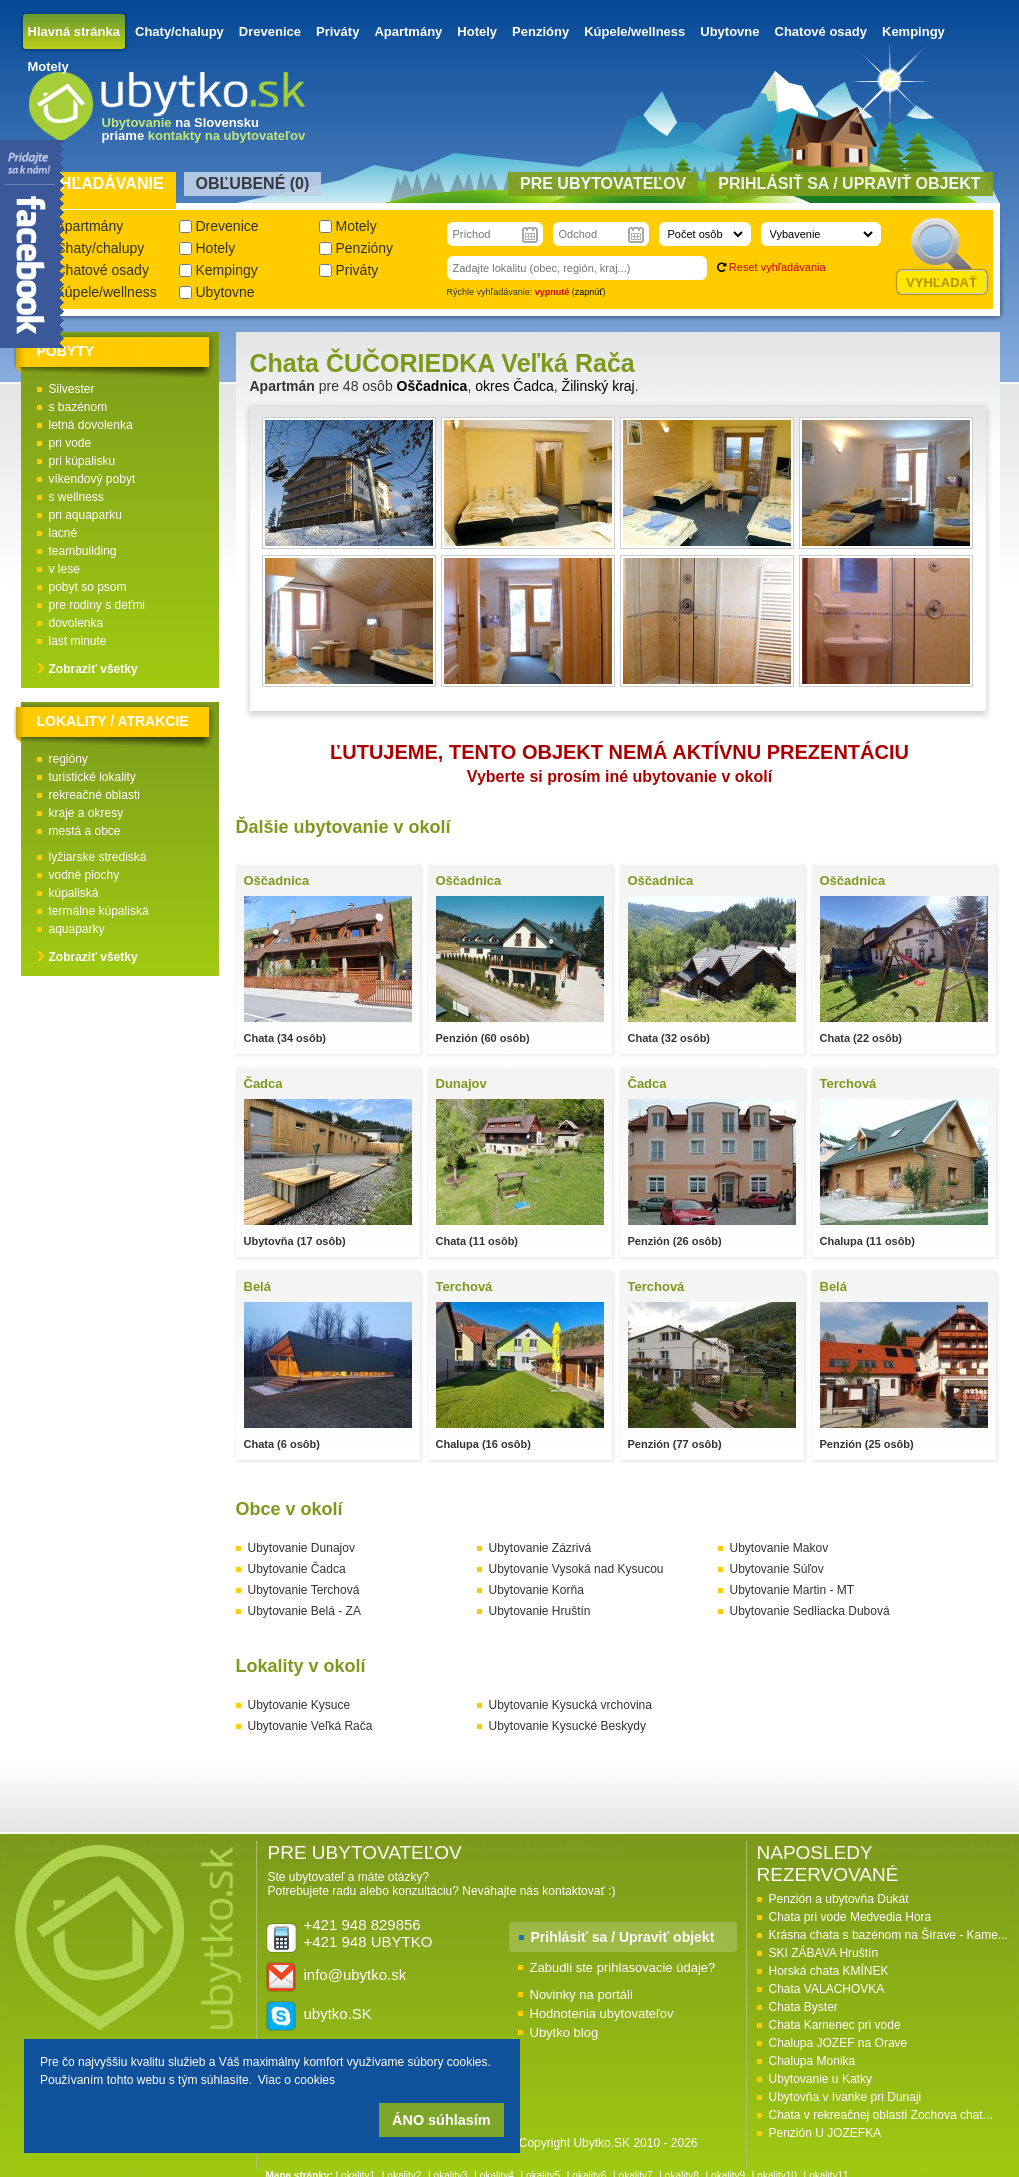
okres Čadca (514, 386)
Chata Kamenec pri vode (835, 2025)
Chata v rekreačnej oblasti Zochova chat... (881, 2115)
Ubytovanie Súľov (777, 1569)
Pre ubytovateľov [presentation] (603, 183)
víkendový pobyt (92, 479)
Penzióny (540, 31)
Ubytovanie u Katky (820, 2079)
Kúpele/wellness (634, 31)
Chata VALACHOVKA (827, 1989)
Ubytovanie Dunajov (301, 1548)
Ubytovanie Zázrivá (540, 1548)
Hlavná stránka (74, 31)
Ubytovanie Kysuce (299, 1705)
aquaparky (77, 929)
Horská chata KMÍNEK (829, 1971)
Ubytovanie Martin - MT (792, 1590)
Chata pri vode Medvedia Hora (850, 1917)
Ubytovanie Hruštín (540, 1611)
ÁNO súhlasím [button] (441, 2120)
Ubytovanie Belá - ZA (304, 1611)
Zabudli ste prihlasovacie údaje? (623, 1967)
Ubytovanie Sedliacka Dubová (810, 1611)
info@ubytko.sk (355, 1974)
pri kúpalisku (82, 461)
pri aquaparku (85, 515)
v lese (64, 569)
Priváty (337, 31)
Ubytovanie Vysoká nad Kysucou (576, 1569)
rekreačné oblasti (94, 795)
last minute (78, 641)
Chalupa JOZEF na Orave (838, 2043)
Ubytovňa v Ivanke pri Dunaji (845, 2097)
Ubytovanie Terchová (304, 1590)
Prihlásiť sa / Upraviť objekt (623, 1937)
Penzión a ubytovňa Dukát (839, 1899)
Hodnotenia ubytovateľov (602, 2013)
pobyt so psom (88, 587)
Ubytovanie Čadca (297, 1569)
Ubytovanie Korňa (536, 1590)
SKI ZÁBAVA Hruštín (824, 1953)
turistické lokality (92, 777)
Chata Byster (803, 2007)
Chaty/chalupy (179, 31)
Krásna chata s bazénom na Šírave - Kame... (888, 1935)
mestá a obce (85, 831)
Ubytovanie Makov (779, 1548)
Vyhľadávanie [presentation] (101, 183)
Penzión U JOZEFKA (825, 2133)
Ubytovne (729, 31)
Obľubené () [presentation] (253, 183)
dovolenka (76, 623)
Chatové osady (821, 31)
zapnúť (589, 292)
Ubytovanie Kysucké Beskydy (567, 1726)
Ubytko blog (564, 2032)
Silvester (72, 389)
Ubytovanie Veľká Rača (310, 1726)
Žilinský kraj (598, 386)
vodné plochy (84, 875)
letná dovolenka (91, 425)
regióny (68, 759)
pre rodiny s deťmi (97, 605)
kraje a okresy (86, 813)
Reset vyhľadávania (777, 267)
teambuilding (83, 551)
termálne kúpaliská (99, 911)
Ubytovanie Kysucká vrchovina (570, 1705)
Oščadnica (432, 386)
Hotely (477, 31)
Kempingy (913, 31)
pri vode (70, 443)
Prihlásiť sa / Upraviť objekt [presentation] (849, 183)
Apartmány (408, 31)
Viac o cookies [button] (296, 2080)
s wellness (76, 497)
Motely (48, 66)
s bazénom (78, 407)
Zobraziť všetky (93, 669)
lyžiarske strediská (98, 857)
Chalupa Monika (812, 2061)
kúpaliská (74, 893)
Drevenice (270, 31)
